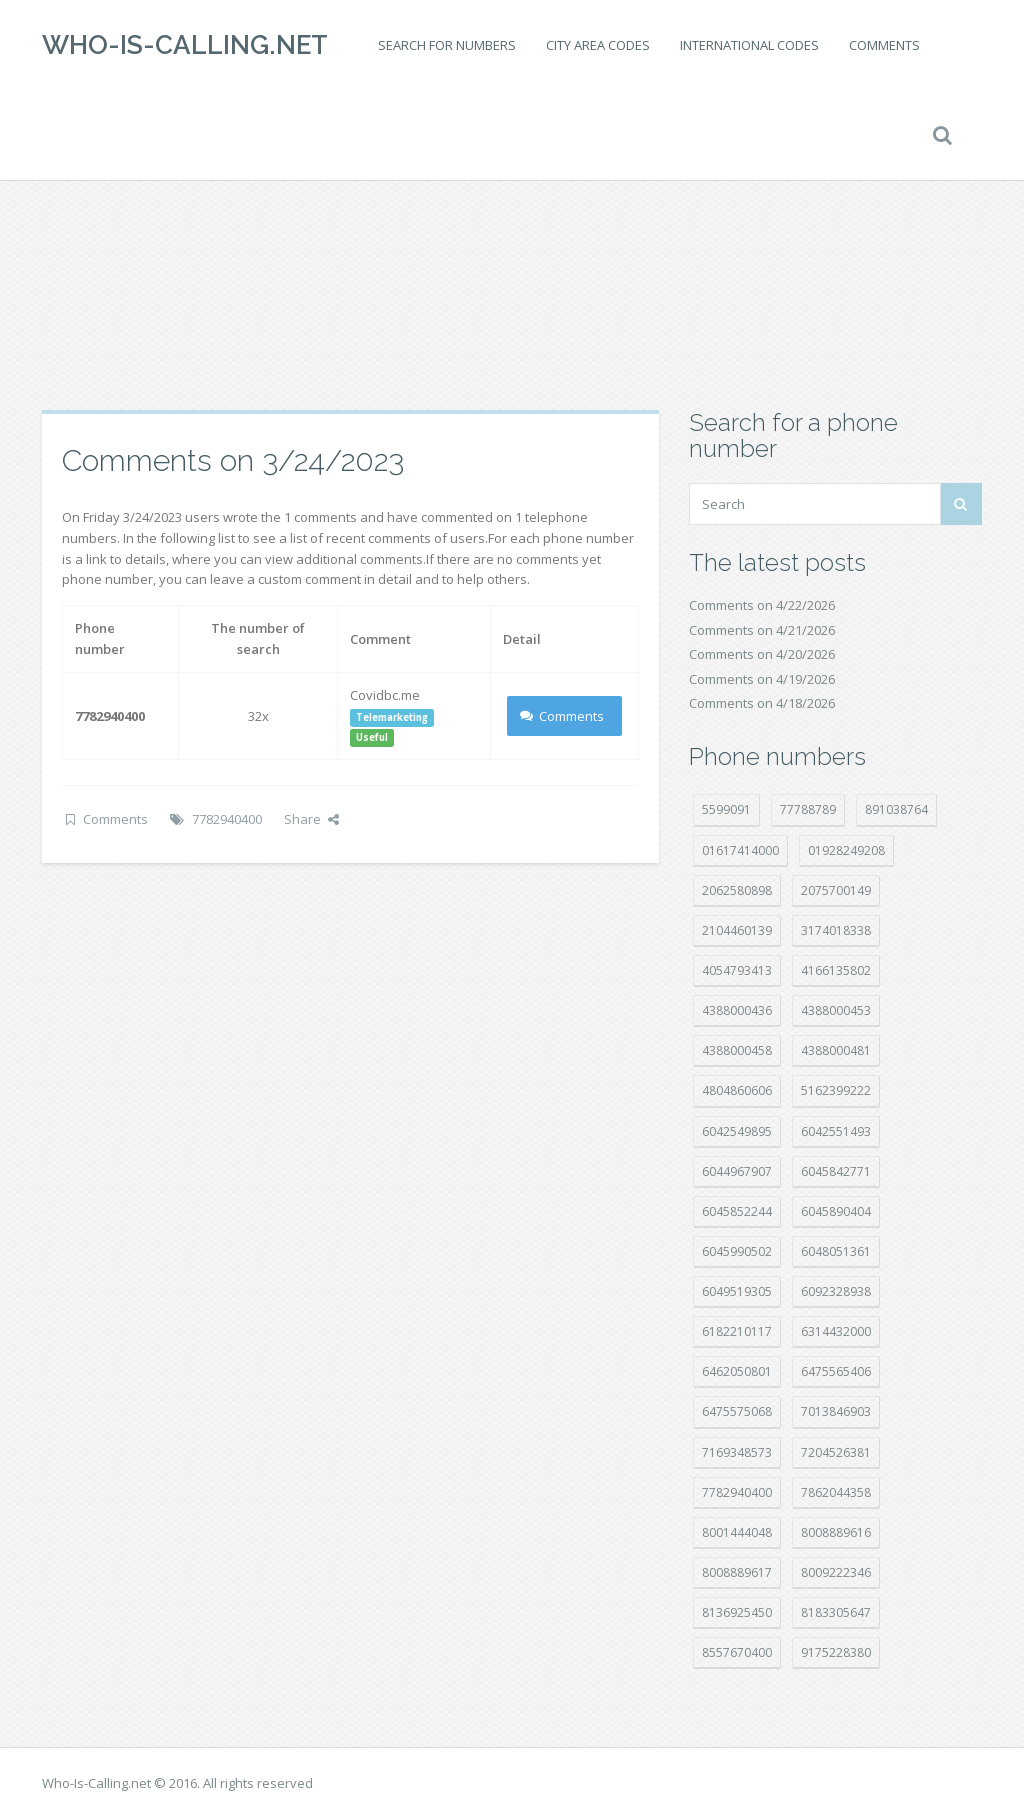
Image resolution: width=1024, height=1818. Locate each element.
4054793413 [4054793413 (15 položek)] (737, 970)
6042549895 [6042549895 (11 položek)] (737, 1131)
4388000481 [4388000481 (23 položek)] (836, 1050)
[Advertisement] (512, 250)
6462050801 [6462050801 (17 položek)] (737, 1371)
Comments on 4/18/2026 (762, 703)
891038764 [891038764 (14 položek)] (896, 809)
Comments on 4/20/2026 (762, 654)
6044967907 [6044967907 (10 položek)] (737, 1171)
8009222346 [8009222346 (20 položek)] (836, 1572)
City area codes (598, 45)
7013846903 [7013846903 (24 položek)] (836, 1411)
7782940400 (227, 819)
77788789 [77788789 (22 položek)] (808, 809)
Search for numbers (447, 45)
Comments (884, 45)
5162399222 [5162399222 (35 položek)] (836, 1090)
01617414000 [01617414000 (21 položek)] (740, 850)
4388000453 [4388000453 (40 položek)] (836, 1010)
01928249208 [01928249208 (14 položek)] (846, 850)
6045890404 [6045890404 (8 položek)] (836, 1211)
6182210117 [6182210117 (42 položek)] (737, 1331)
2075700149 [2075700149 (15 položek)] (836, 890)
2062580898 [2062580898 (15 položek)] (737, 890)
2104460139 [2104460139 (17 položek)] (737, 930)
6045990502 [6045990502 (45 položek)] (737, 1251)
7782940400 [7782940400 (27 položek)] (737, 1492)
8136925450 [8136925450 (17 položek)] (737, 1612)
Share (311, 819)
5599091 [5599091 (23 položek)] (726, 809)
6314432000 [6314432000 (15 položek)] (836, 1331)
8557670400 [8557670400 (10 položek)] (737, 1652)
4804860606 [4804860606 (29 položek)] (737, 1090)
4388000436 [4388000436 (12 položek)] (737, 1010)
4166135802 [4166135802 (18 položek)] (836, 970)
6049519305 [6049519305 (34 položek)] (737, 1291)
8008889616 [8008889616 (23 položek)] (836, 1532)
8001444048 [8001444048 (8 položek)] (737, 1532)
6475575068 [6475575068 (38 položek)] (737, 1411)
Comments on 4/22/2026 (762, 605)
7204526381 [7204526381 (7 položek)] (836, 1452)
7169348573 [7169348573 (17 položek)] (737, 1452)
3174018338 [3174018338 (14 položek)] (836, 930)
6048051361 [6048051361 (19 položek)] (836, 1251)
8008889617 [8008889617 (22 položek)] (737, 1572)
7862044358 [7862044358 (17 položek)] (836, 1492)
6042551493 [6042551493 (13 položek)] (836, 1131)
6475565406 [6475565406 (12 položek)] (836, 1371)
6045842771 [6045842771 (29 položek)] (836, 1171)
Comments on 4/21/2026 (762, 630)
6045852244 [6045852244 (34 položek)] (737, 1211)
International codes (749, 45)
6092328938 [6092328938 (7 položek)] (836, 1291)
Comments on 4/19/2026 (762, 679)
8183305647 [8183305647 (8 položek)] (836, 1612)
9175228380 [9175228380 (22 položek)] (836, 1652)
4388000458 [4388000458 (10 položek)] (737, 1050)
